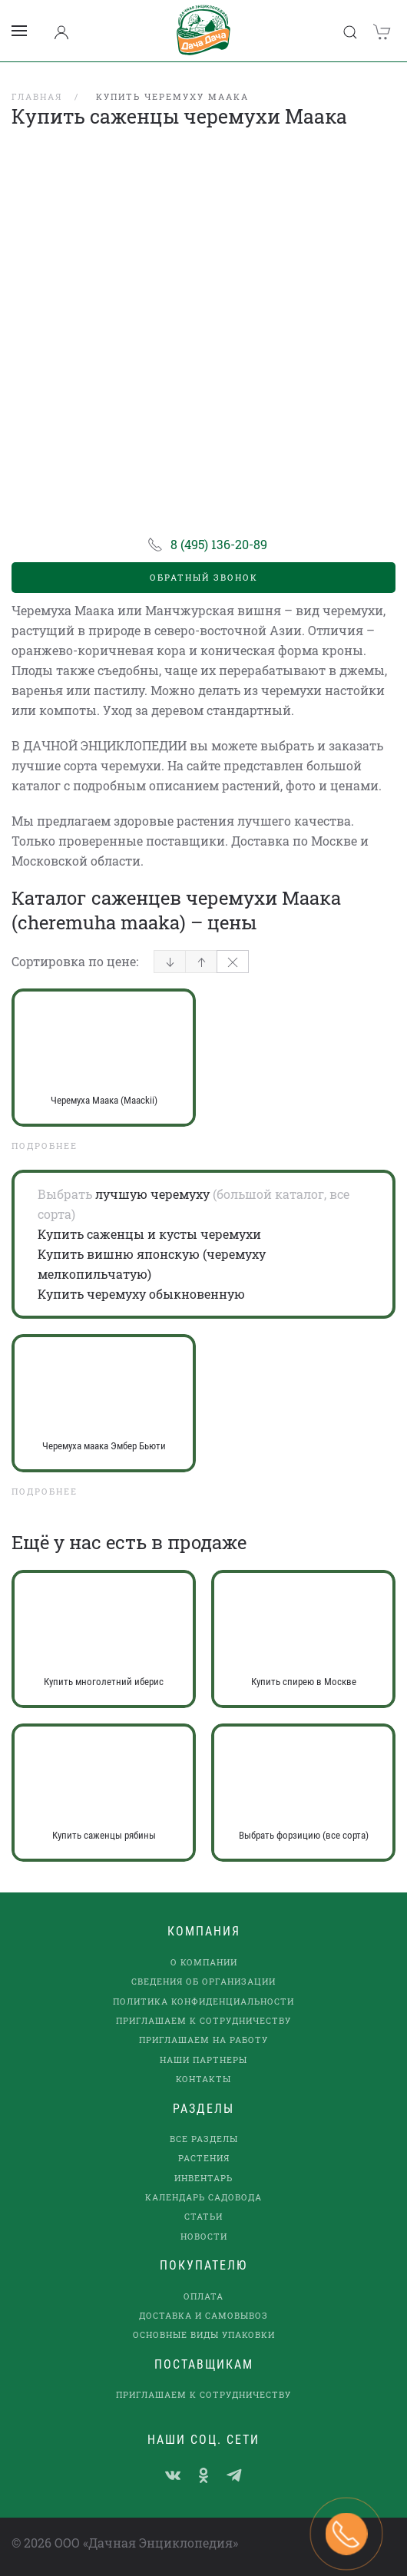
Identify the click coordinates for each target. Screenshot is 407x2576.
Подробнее (45, 1145)
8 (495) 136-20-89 (218, 544)
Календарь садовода (203, 2197)
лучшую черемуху (152, 1194)
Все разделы (204, 2138)
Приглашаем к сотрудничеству (203, 2020)
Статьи (203, 2216)
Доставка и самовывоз (203, 2315)
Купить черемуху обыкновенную (141, 1294)
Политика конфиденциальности (203, 2001)
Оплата (203, 2296)
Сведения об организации (203, 1981)
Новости (203, 2236)
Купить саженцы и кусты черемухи (149, 1234)
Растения (204, 2158)
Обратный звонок (204, 577)
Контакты (203, 2078)
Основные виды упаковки (204, 2334)
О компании (203, 1962)
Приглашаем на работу (203, 2039)
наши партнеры (203, 2059)
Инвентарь (203, 2178)
